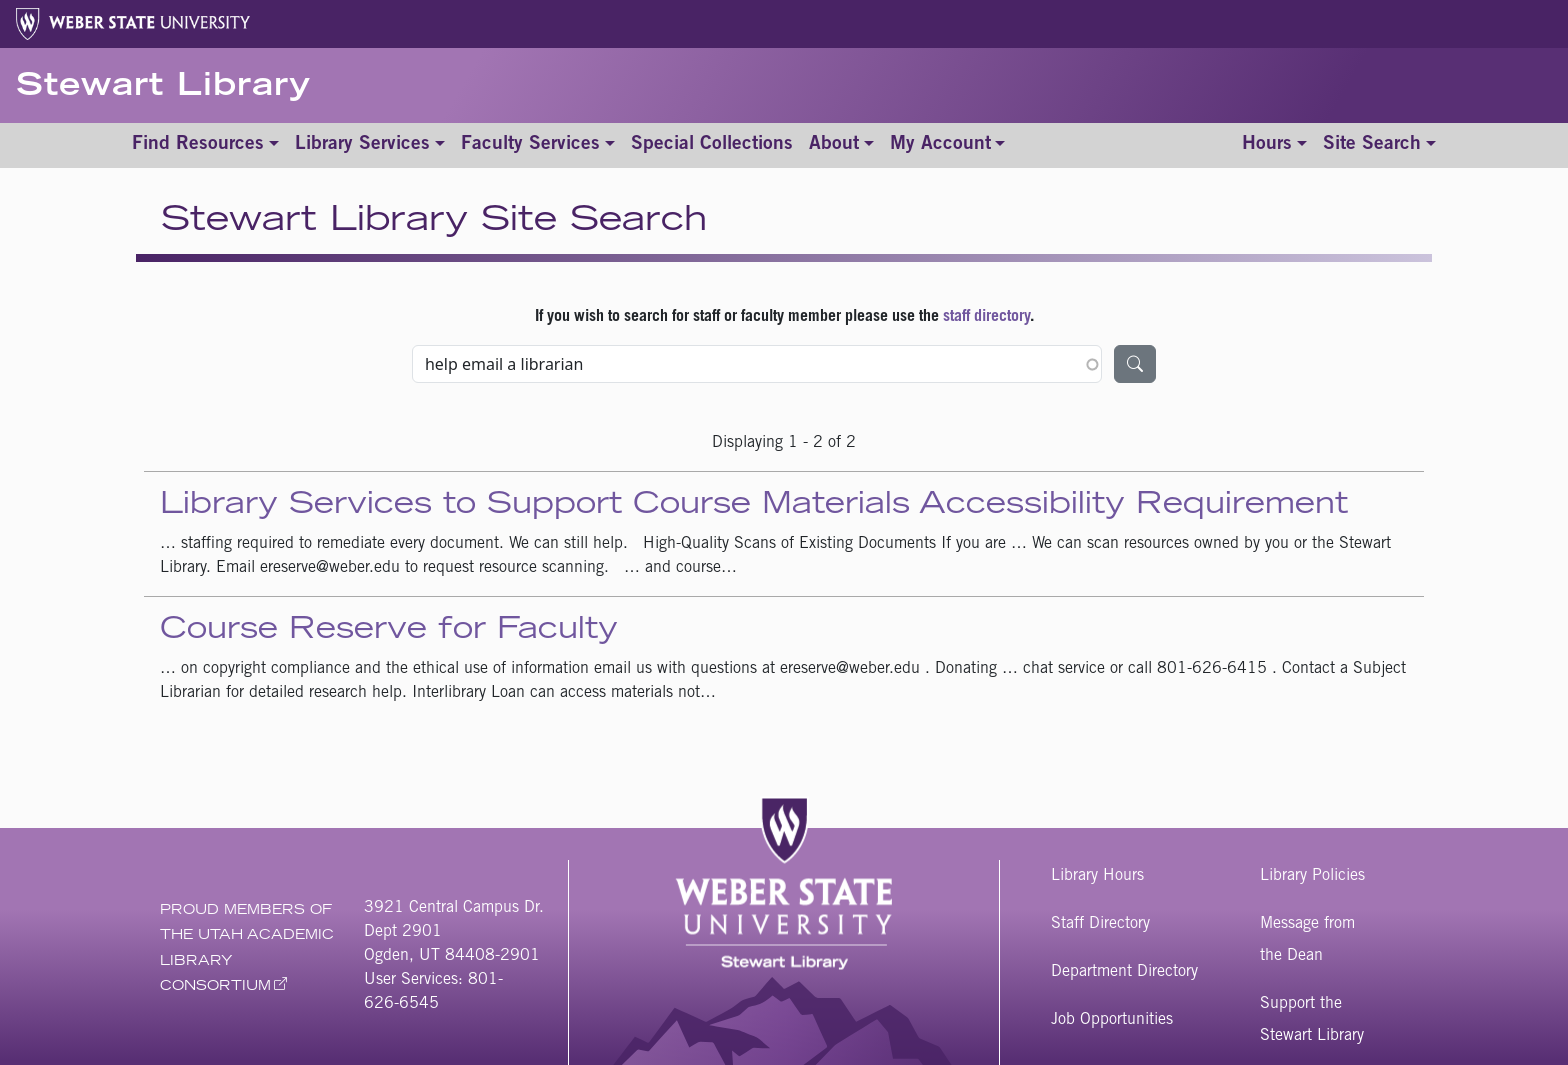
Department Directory (1124, 972)
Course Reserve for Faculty (389, 631)
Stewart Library (163, 88)
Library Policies (1312, 876)
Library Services (362, 144)
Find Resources (198, 144)
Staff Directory (1100, 924)
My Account (940, 144)
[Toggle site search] (1379, 145)
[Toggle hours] (1274, 145)
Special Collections (712, 144)
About (834, 144)
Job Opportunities (1112, 1020)
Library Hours (1097, 876)
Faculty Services (530, 144)
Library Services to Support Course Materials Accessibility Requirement (754, 506)
